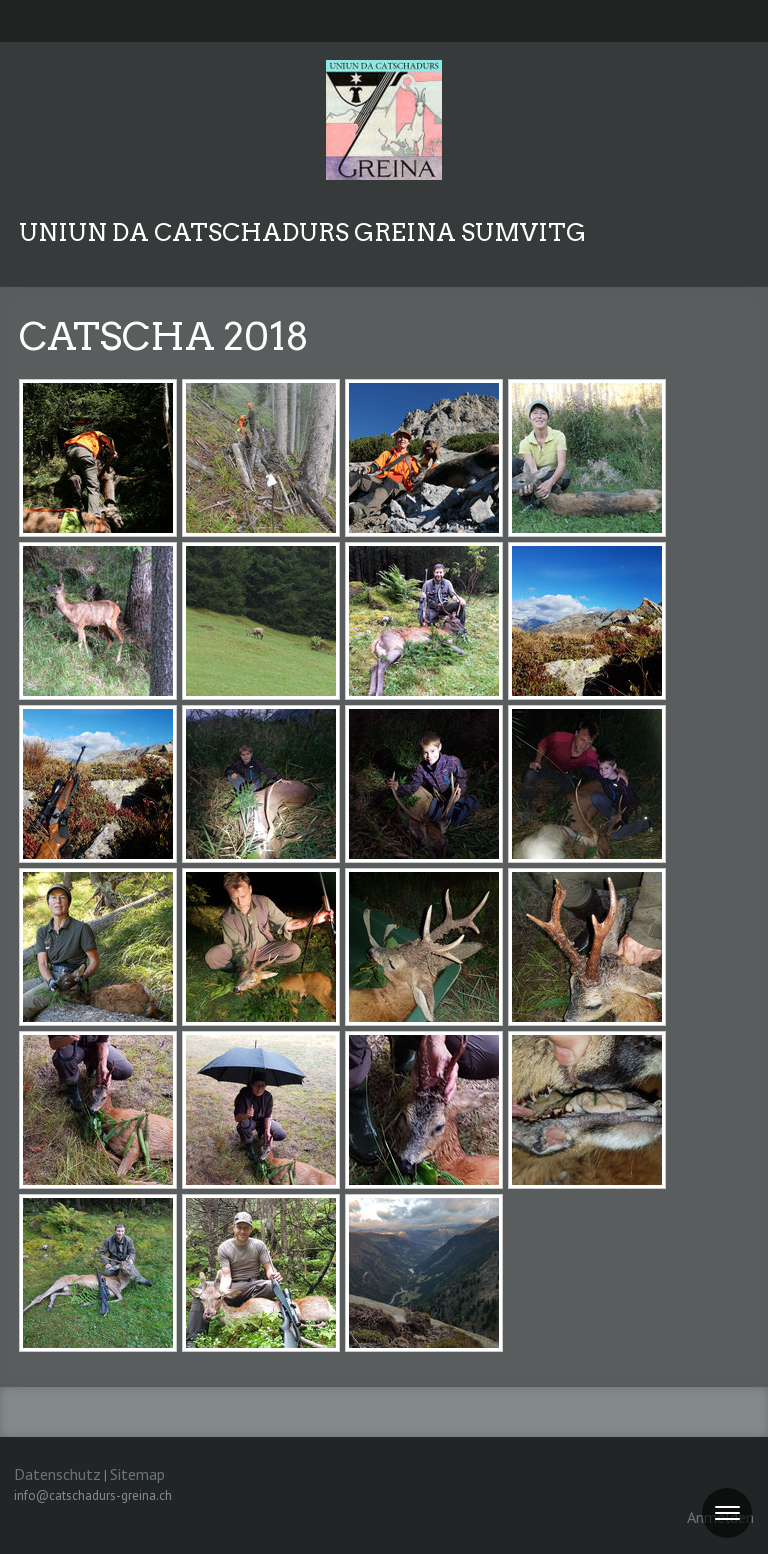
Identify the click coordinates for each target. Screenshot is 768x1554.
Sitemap (137, 1474)
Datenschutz (57, 1474)
